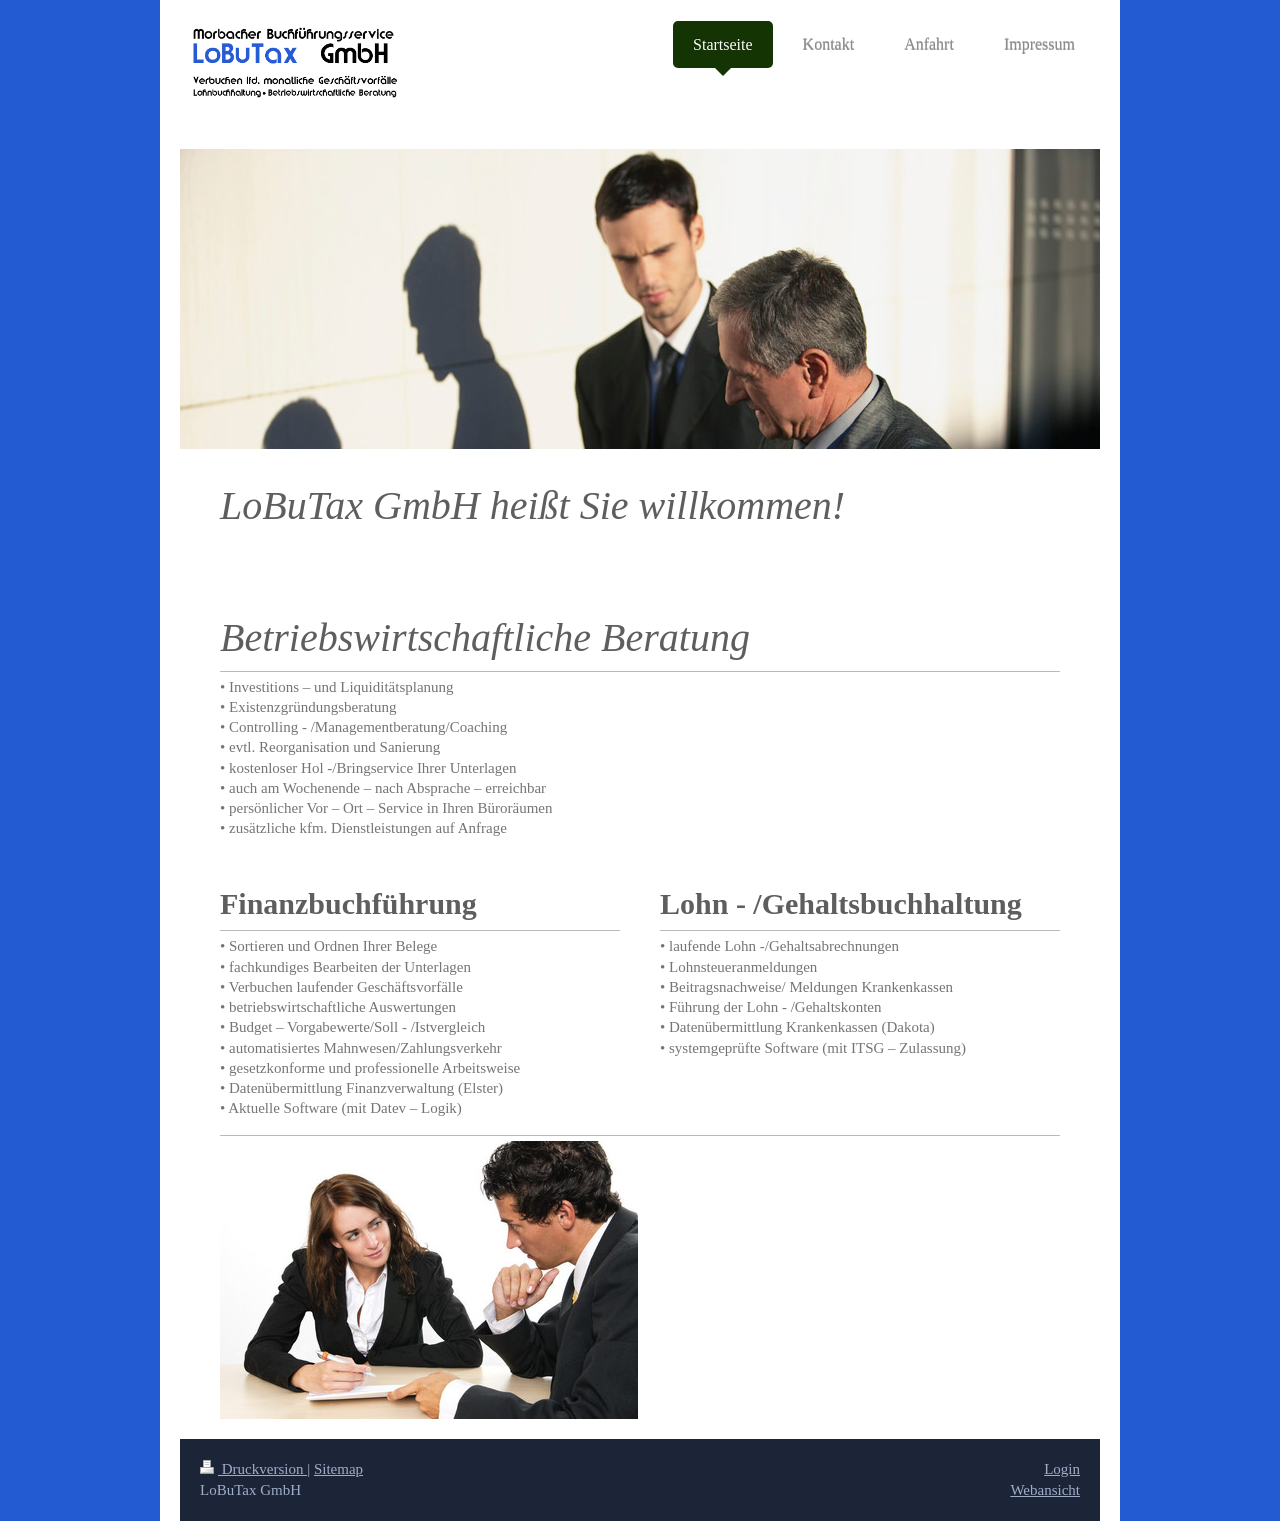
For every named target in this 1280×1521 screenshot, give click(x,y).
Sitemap (338, 1469)
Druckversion (253, 1469)
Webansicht (1045, 1490)
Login (1062, 1469)
